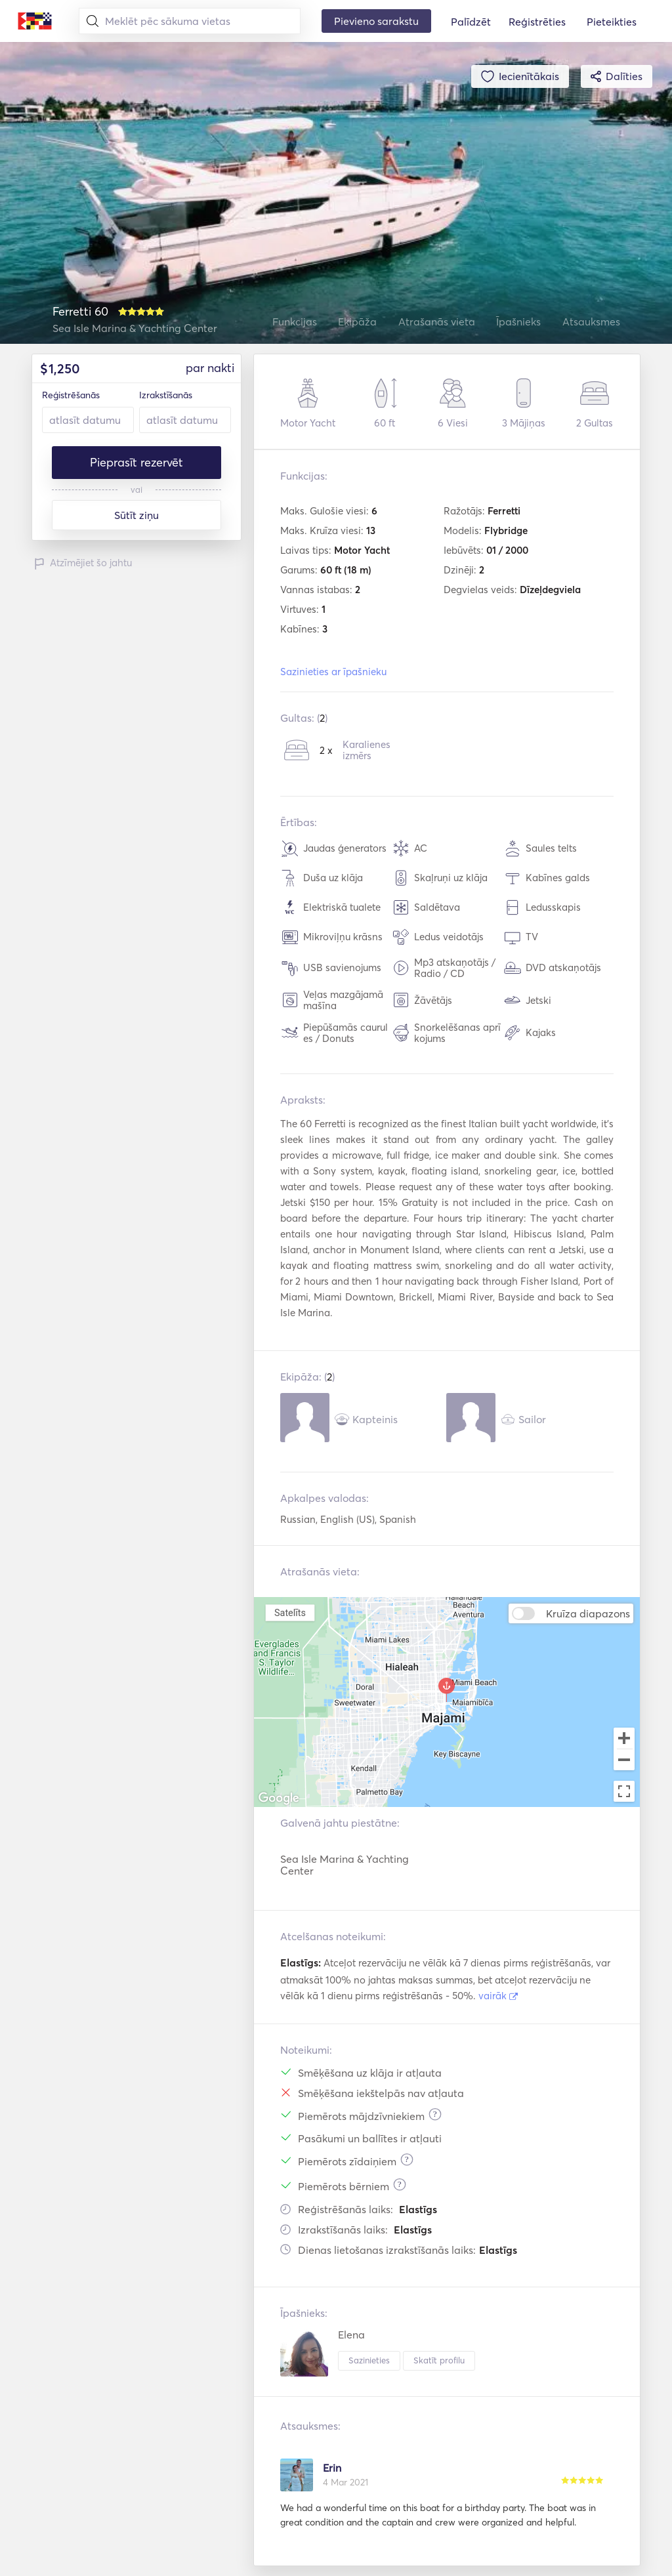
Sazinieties (369, 2360)
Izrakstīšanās (165, 395)
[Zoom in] (624, 1738)
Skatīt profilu (439, 2360)
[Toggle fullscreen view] (624, 1791)
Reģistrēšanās (71, 395)
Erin (332, 2467)
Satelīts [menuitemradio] (290, 1612)
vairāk (498, 1995)
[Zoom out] (624, 1761)
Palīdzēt (471, 21)
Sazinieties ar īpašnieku (333, 671)
